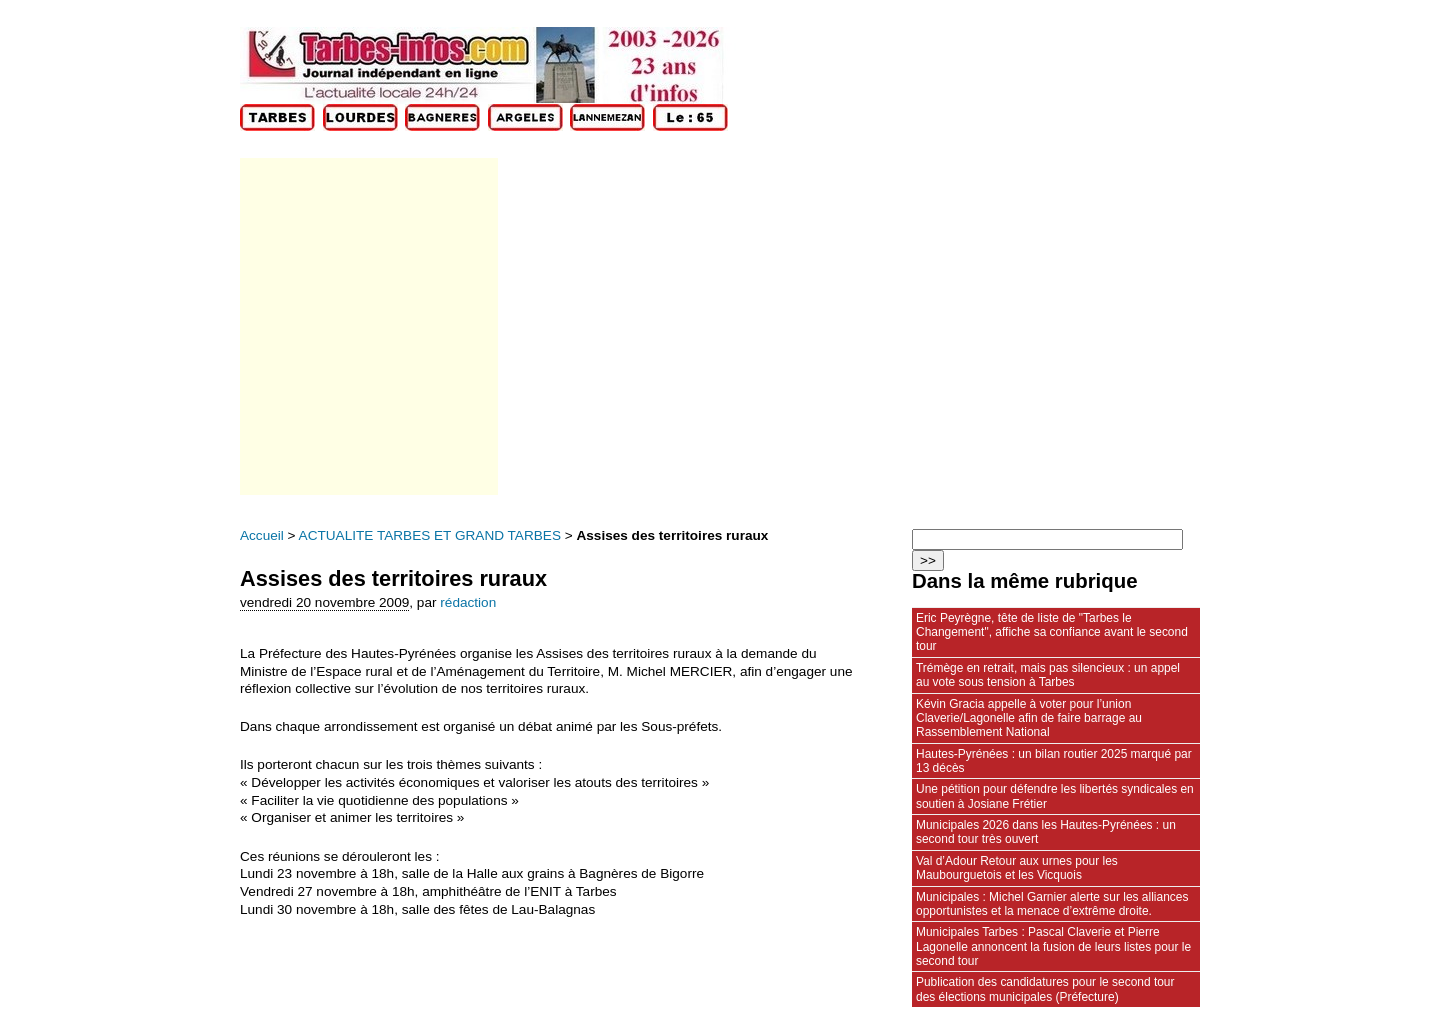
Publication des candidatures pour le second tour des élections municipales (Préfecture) (1045, 989)
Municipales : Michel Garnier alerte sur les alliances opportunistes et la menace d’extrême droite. (1052, 904)
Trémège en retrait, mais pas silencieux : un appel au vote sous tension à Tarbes (1048, 675)
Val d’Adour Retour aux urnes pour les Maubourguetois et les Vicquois (1017, 868)
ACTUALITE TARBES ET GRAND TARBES (430, 535)
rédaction (468, 602)
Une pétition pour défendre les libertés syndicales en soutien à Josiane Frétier (1055, 796)
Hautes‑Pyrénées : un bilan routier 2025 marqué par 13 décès (1054, 761)
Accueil (262, 535)
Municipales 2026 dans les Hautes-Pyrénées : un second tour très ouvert (1046, 832)
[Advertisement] (367, 326)
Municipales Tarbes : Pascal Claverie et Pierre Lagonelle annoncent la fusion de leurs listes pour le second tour (1053, 946)
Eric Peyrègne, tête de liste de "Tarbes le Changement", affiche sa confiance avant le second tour (1052, 632)
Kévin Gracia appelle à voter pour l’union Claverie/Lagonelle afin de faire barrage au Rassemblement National (1029, 718)
